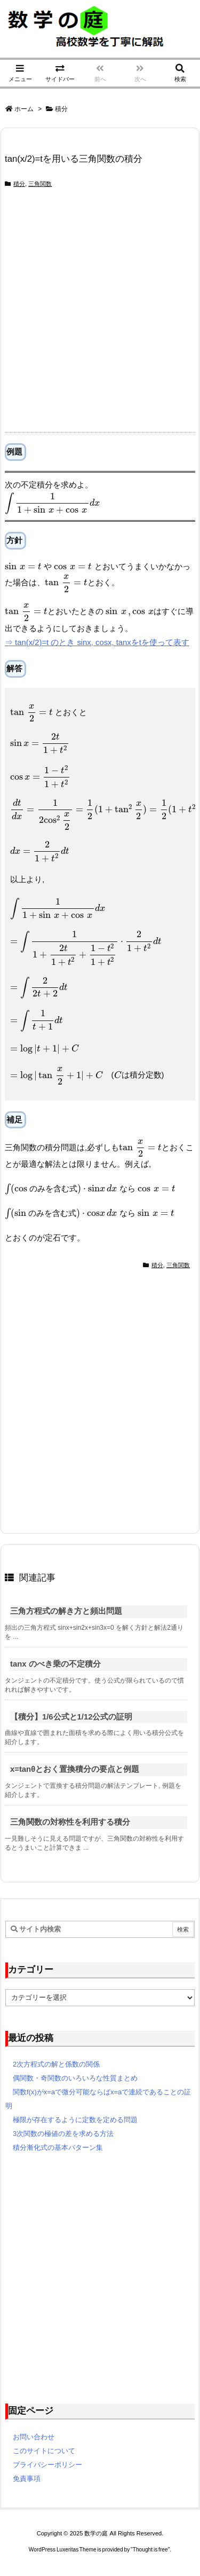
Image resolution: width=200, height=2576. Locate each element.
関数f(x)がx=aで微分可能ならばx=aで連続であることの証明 (98, 2099)
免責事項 (27, 2479)
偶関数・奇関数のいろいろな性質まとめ (75, 2078)
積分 (61, 109)
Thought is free (150, 2550)
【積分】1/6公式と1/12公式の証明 (71, 1717)
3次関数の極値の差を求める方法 (63, 2134)
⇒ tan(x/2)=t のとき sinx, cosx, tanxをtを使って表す (97, 642)
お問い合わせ (33, 2437)
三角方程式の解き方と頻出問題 (66, 1611)
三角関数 (40, 183)
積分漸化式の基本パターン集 (58, 2147)
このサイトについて (44, 2451)
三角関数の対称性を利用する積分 (70, 1822)
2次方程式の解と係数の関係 (56, 2064)
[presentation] (52, 503)
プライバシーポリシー (47, 2465)
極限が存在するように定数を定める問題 (75, 2120)
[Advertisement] (100, 316)
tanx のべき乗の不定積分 (55, 1664)
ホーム (24, 109)
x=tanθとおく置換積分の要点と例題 (74, 1769)
